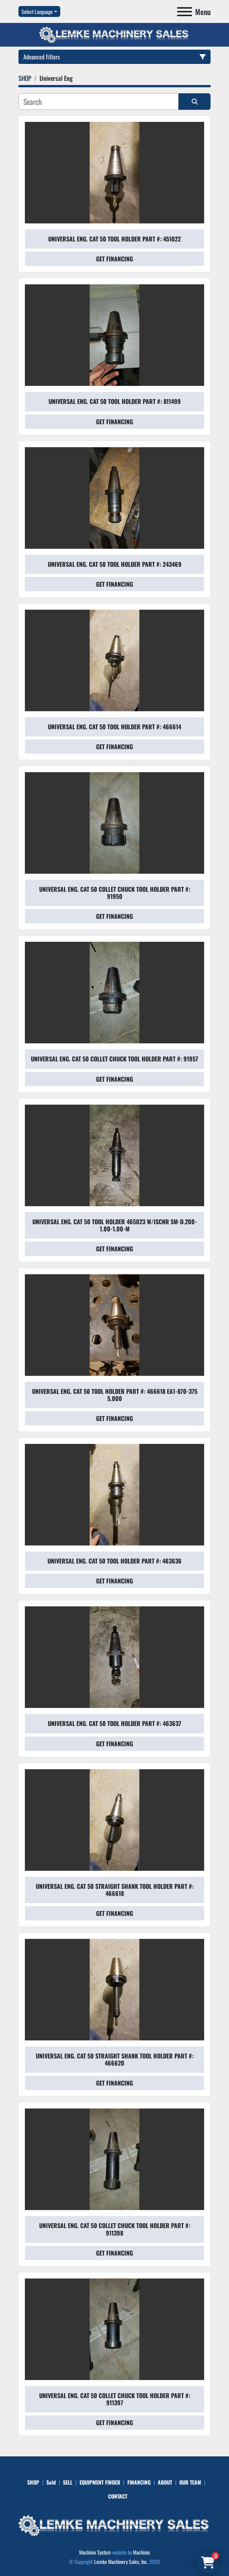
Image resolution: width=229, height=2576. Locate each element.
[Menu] (184, 11)
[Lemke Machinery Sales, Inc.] (114, 2525)
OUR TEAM (190, 2482)
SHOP (33, 2482)
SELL (67, 2482)
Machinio (141, 2552)
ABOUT (165, 2482)
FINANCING (139, 2482)
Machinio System (95, 2552)
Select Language (37, 11)
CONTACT (117, 2496)
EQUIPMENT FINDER (99, 2482)
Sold (51, 2482)
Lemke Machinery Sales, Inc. (121, 2561)
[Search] (98, 101)
